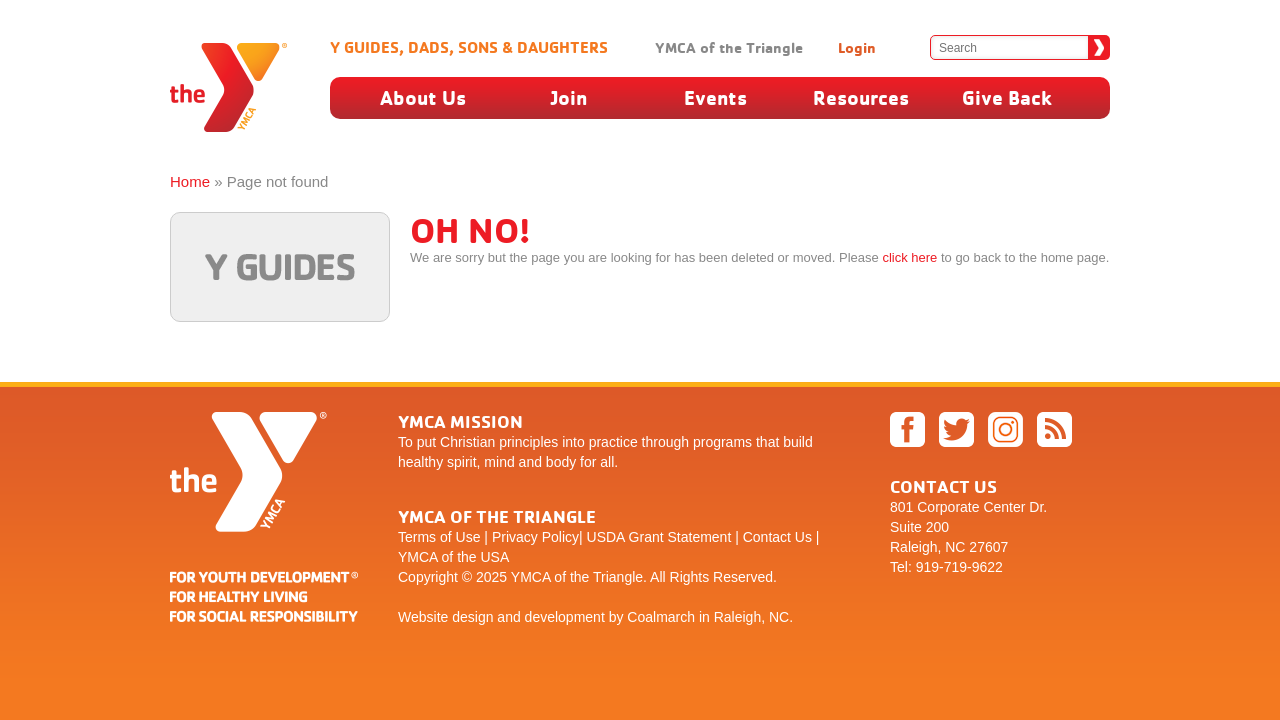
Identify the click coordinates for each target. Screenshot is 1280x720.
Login (857, 47)
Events (715, 97)
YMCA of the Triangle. (579, 577)
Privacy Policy (535, 537)
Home (190, 181)
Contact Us (777, 537)
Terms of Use (439, 537)
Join (569, 97)
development (565, 617)
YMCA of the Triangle (729, 47)
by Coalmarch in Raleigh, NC (699, 617)
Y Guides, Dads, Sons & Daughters (469, 47)
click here (909, 257)
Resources (861, 97)
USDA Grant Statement (659, 537)
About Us (423, 97)
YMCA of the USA (453, 557)
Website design (445, 617)
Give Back (1007, 97)
